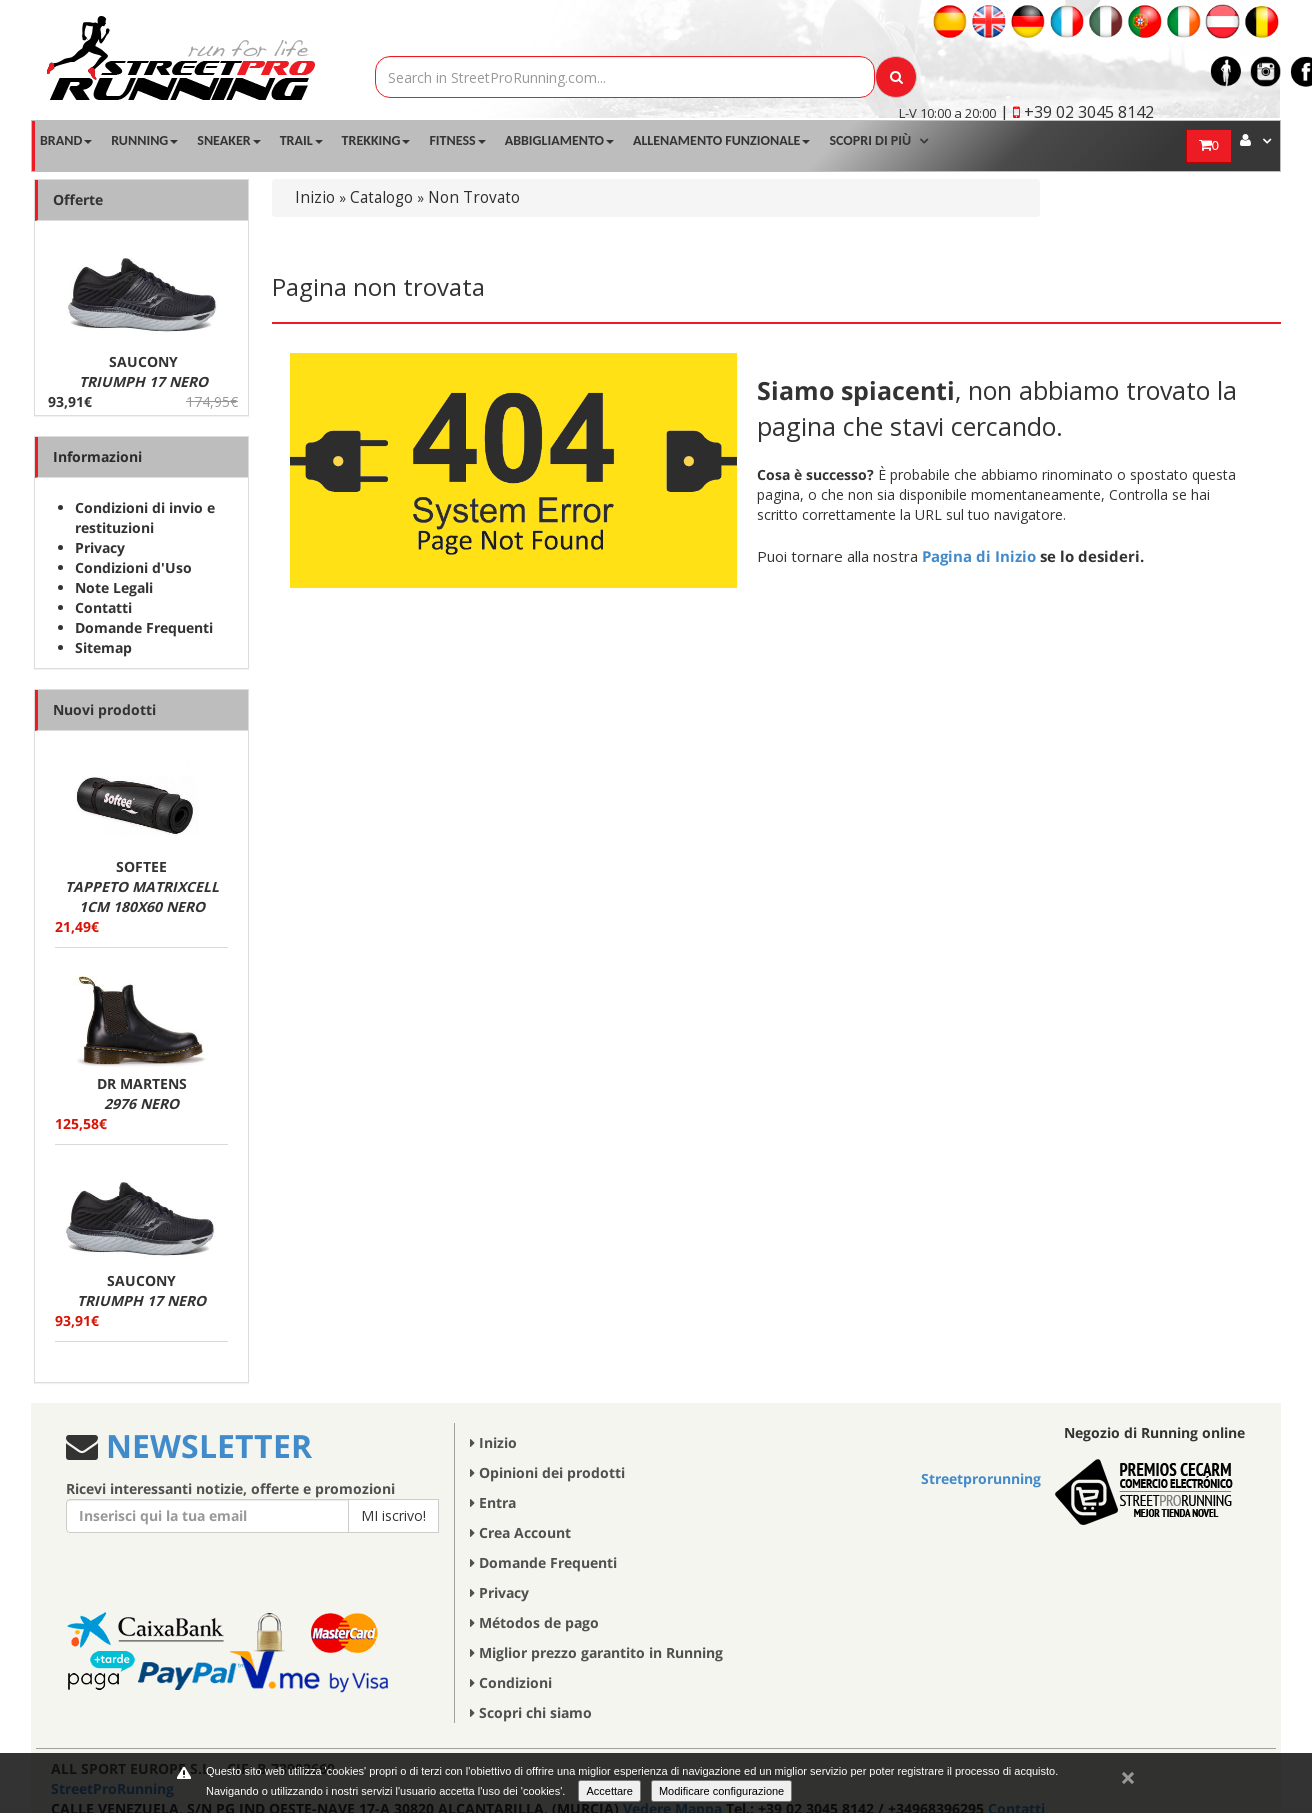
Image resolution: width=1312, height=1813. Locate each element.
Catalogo (381, 197)
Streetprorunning (981, 1478)
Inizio (315, 197)
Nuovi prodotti (104, 709)
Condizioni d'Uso (133, 567)
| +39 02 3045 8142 (1077, 112)
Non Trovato (474, 197)
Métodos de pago (534, 1622)
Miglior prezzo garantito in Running (596, 1652)
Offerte (78, 199)
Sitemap (103, 647)
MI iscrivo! (393, 1515)
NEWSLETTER (205, 1445)
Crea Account (520, 1532)
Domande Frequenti (144, 627)
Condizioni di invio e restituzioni (145, 517)
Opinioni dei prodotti (547, 1472)
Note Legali (114, 587)
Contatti (103, 607)
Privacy (100, 547)
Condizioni (511, 1682)
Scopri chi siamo (531, 1712)
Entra (493, 1502)
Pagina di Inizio (979, 556)
